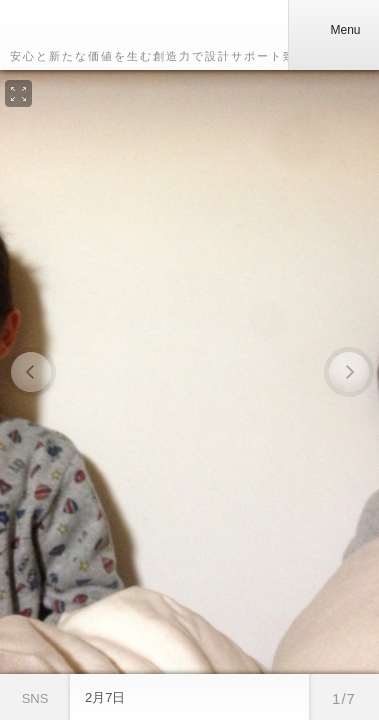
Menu (333, 30)
